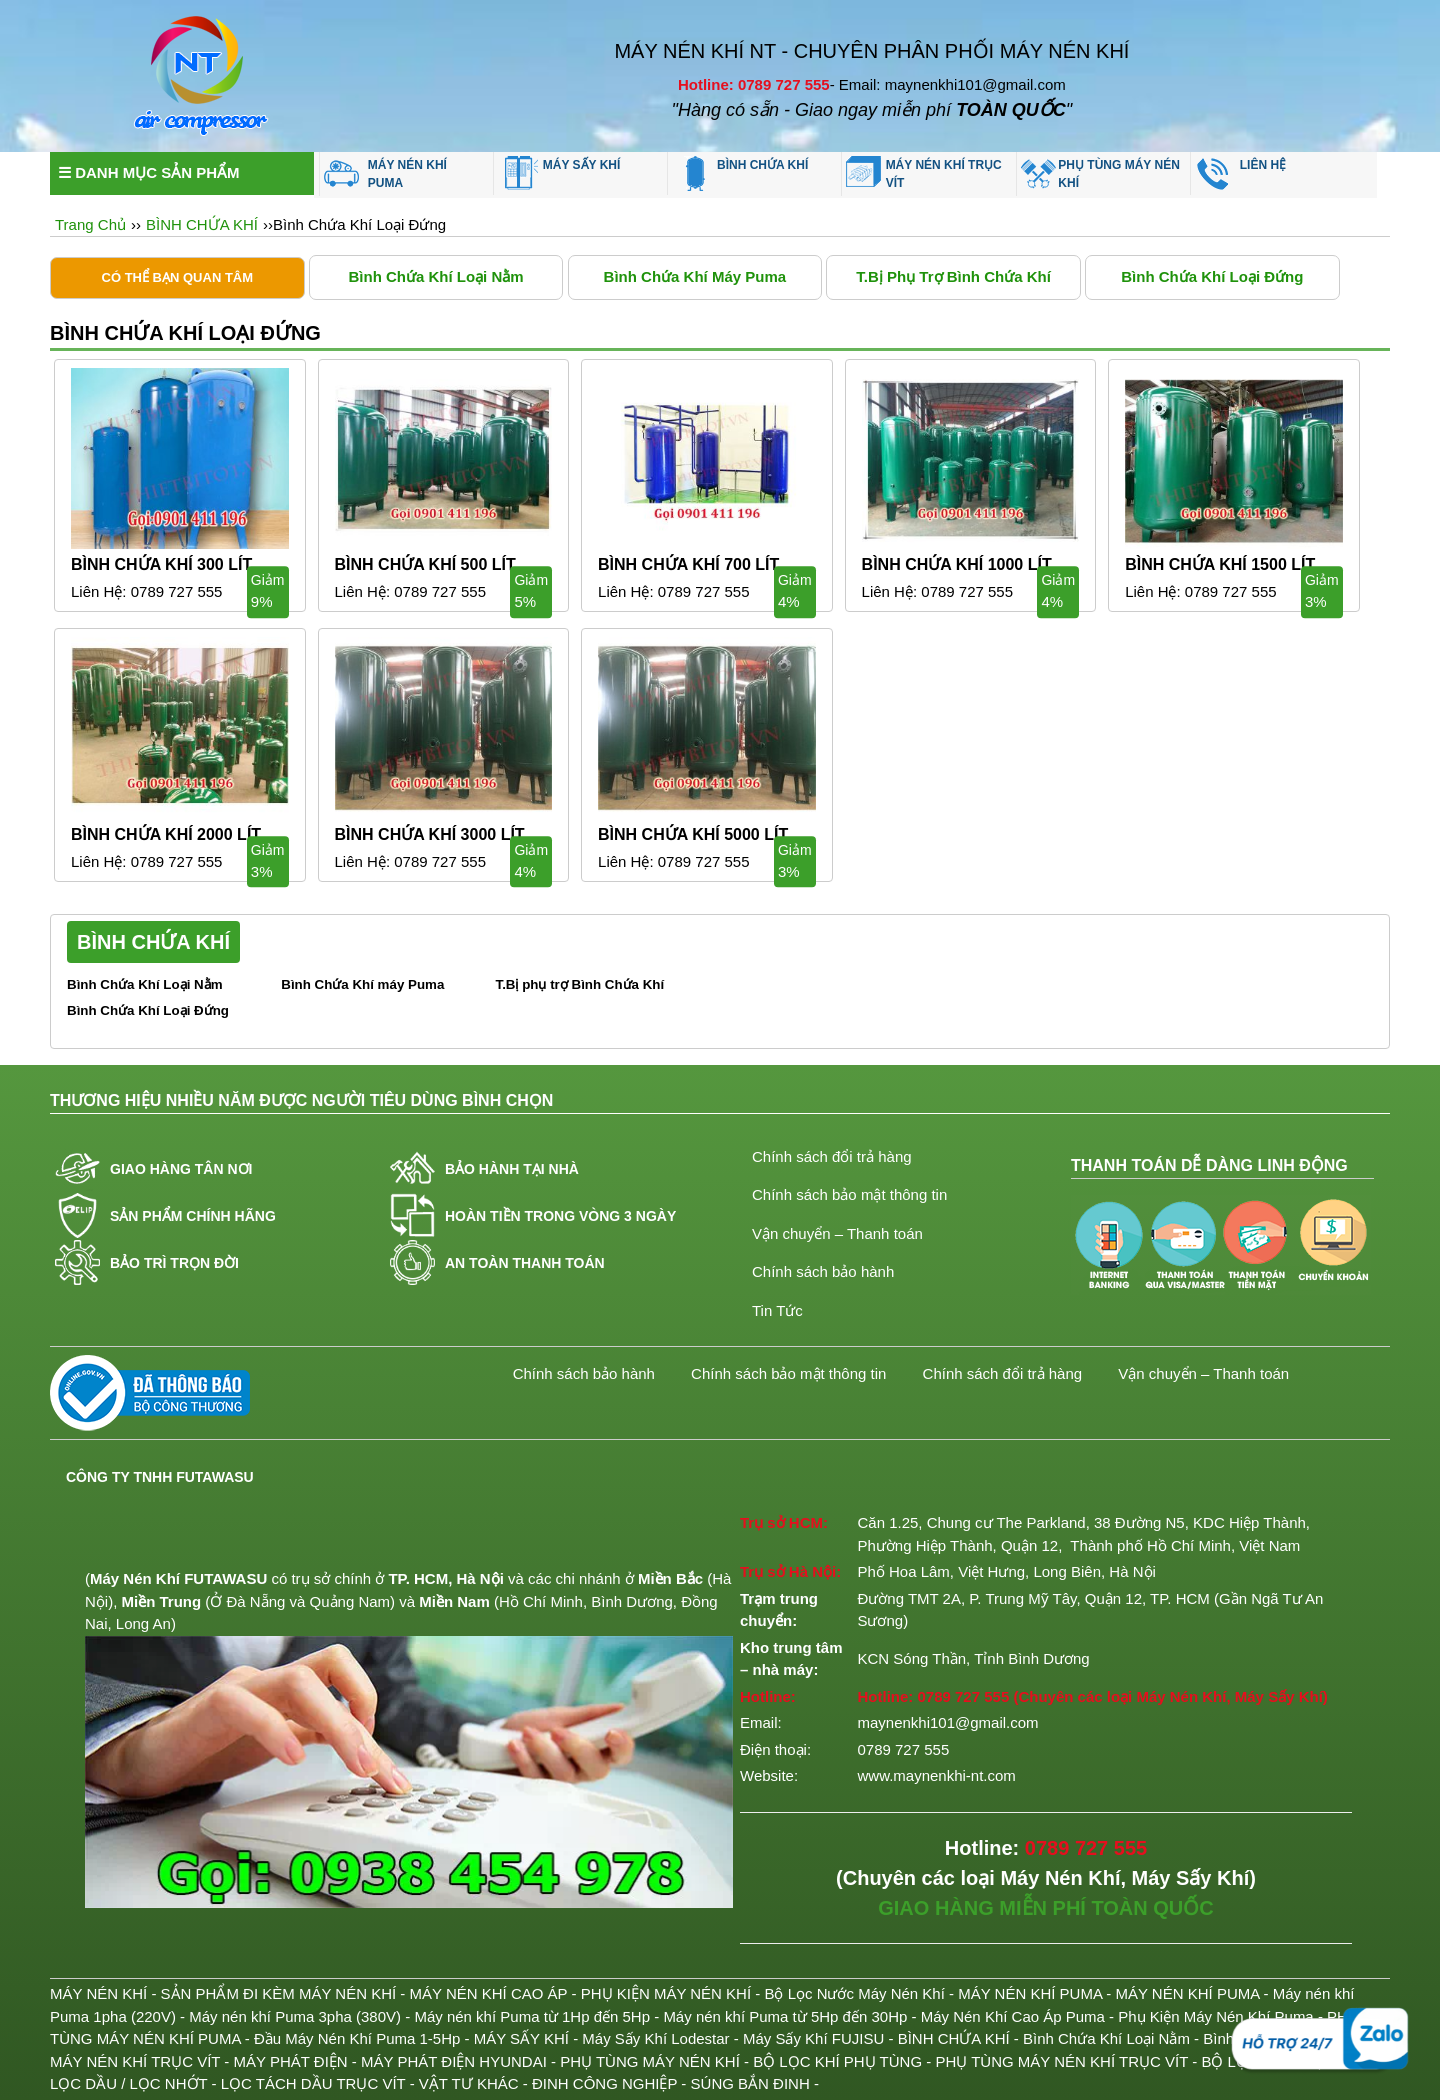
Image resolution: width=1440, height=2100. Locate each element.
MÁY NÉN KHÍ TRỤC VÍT (944, 174)
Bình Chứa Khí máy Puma (695, 276)
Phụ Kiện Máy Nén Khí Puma (1215, 2016)
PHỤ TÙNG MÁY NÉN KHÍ (1118, 174)
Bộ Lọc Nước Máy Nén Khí (854, 1993)
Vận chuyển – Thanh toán (837, 1233)
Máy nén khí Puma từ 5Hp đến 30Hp (785, 2016)
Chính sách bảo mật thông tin (849, 1194)
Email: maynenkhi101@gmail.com (952, 84)
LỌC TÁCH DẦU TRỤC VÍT (313, 2083)
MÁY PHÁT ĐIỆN (291, 2061)
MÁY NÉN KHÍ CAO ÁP (489, 1993)
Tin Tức (777, 1310)
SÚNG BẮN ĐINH (750, 2083)
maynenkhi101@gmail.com (947, 1722)
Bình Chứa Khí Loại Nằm (435, 276)
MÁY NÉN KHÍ (98, 1993)
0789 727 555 (963, 1696)
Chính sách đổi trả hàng (832, 1156)
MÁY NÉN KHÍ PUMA (407, 174)
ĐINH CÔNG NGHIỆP (604, 2083)
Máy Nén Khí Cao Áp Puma (1013, 2016)
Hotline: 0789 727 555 (754, 84)
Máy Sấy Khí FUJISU (813, 2038)
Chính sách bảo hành (823, 1271)
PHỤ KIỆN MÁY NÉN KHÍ (666, 1993)
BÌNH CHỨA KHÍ (762, 165)
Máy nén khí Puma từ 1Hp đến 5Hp (532, 2016)
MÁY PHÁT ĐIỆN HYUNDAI (454, 2061)
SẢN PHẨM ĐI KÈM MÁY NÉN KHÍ (279, 1993)
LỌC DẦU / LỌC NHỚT (128, 2083)
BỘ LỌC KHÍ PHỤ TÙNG (837, 2061)
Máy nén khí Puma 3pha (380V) (295, 2016)
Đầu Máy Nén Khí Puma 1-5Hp (357, 2038)
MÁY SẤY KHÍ (582, 165)
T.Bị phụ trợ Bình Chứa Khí (953, 276)
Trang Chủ (90, 224)
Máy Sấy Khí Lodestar (655, 2038)
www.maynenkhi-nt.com (936, 1775)
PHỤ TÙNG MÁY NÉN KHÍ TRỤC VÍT (1061, 2061)
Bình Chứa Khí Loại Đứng (1212, 276)
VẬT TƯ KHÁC (469, 2083)
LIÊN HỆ (1263, 165)
